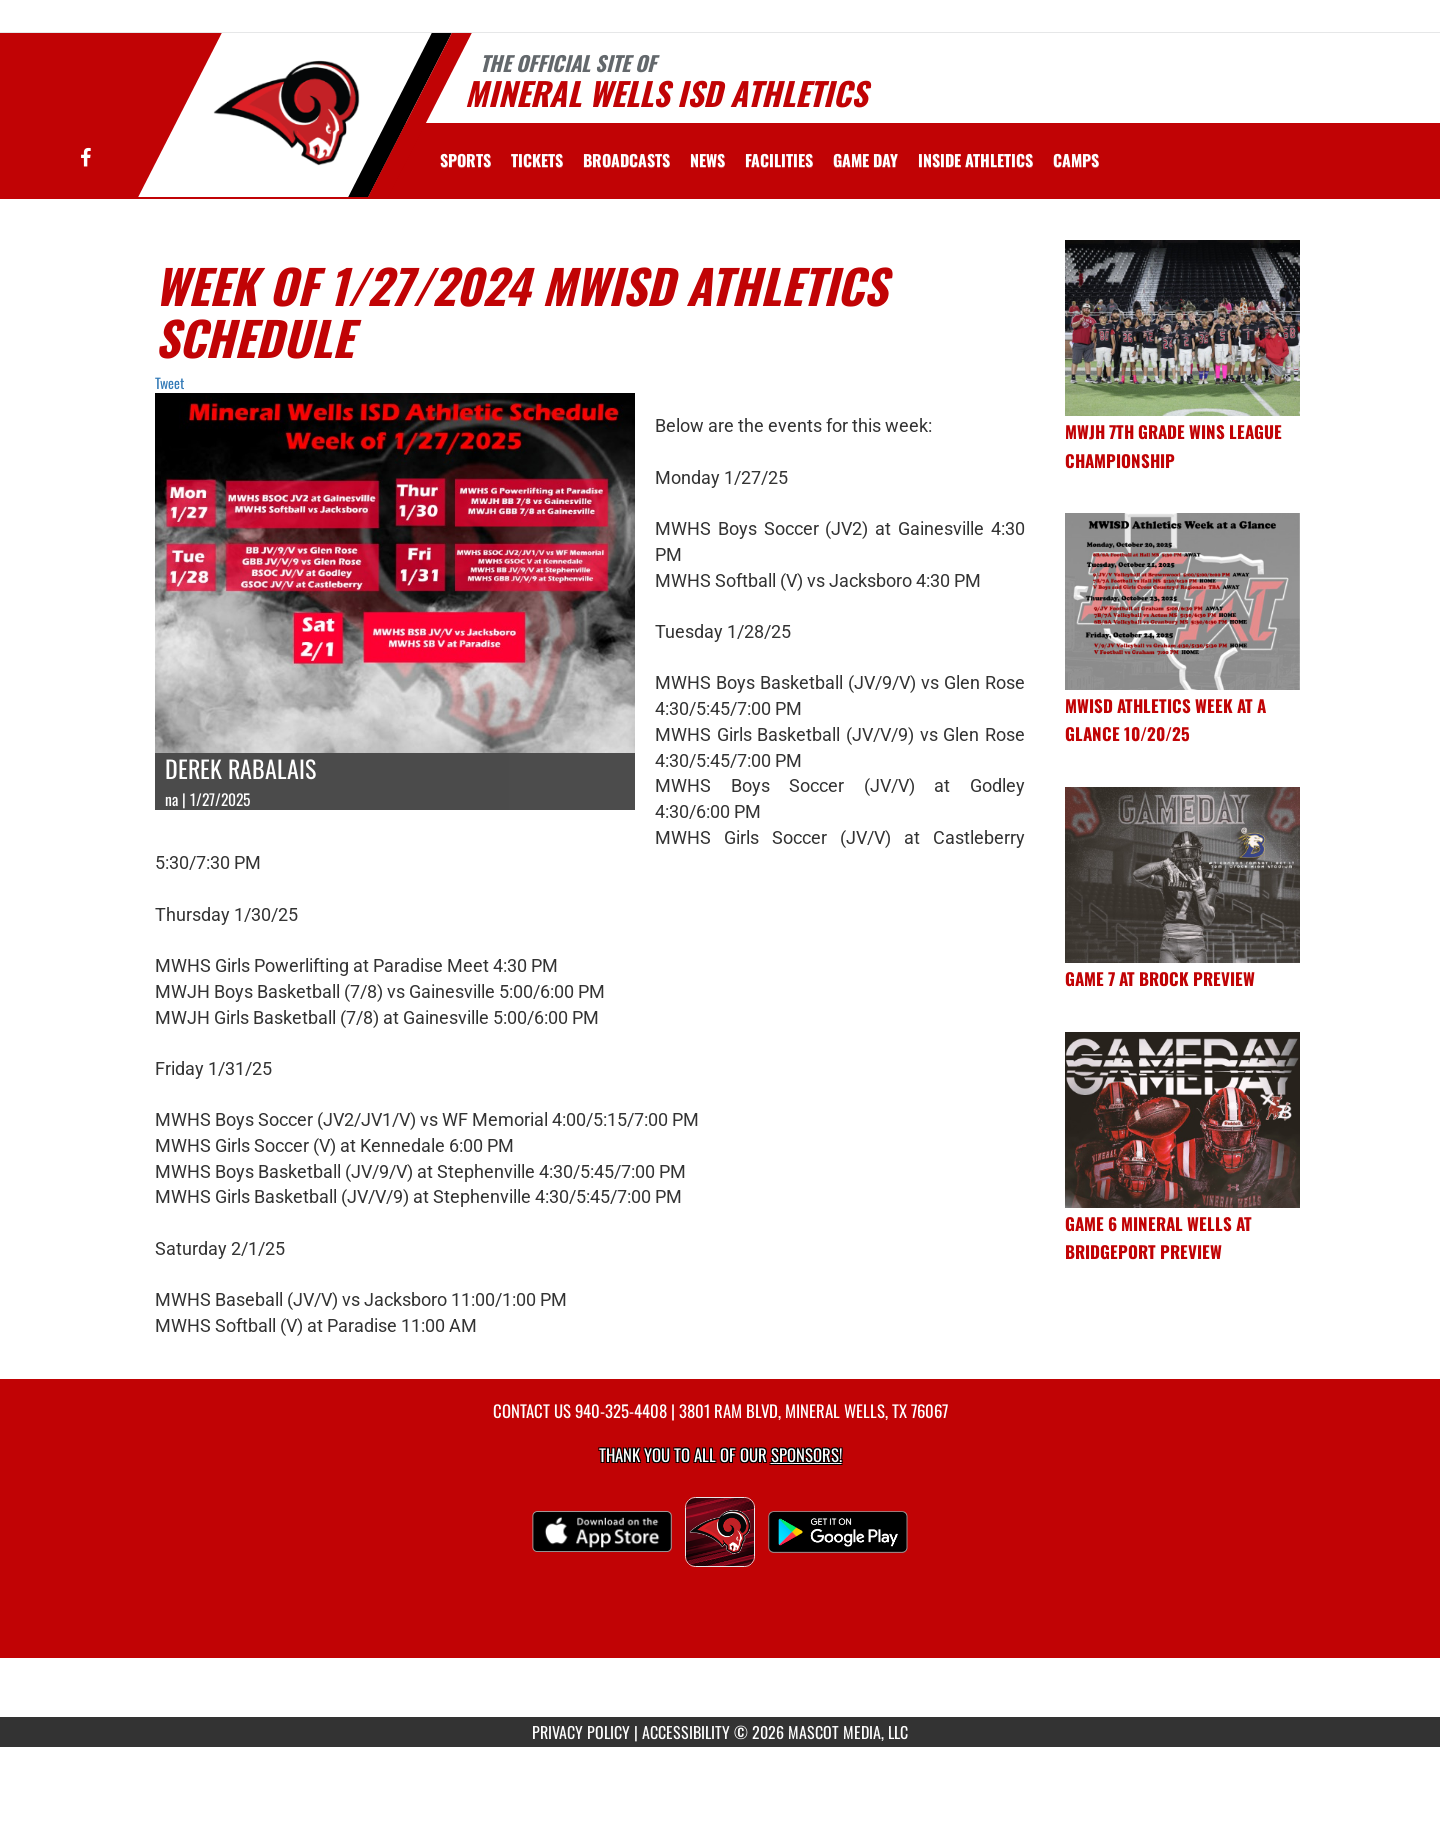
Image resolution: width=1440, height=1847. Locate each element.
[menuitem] (537, 160)
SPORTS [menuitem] (465, 160)
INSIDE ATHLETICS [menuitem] (975, 160)
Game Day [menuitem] (865, 160)
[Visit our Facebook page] (85, 158)
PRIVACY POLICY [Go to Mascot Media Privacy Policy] (581, 1732)
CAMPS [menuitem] (1076, 160)
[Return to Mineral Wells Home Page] (285, 113)
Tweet (169, 382)
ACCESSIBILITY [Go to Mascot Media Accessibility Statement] (686, 1732)
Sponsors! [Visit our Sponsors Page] (806, 1454)
